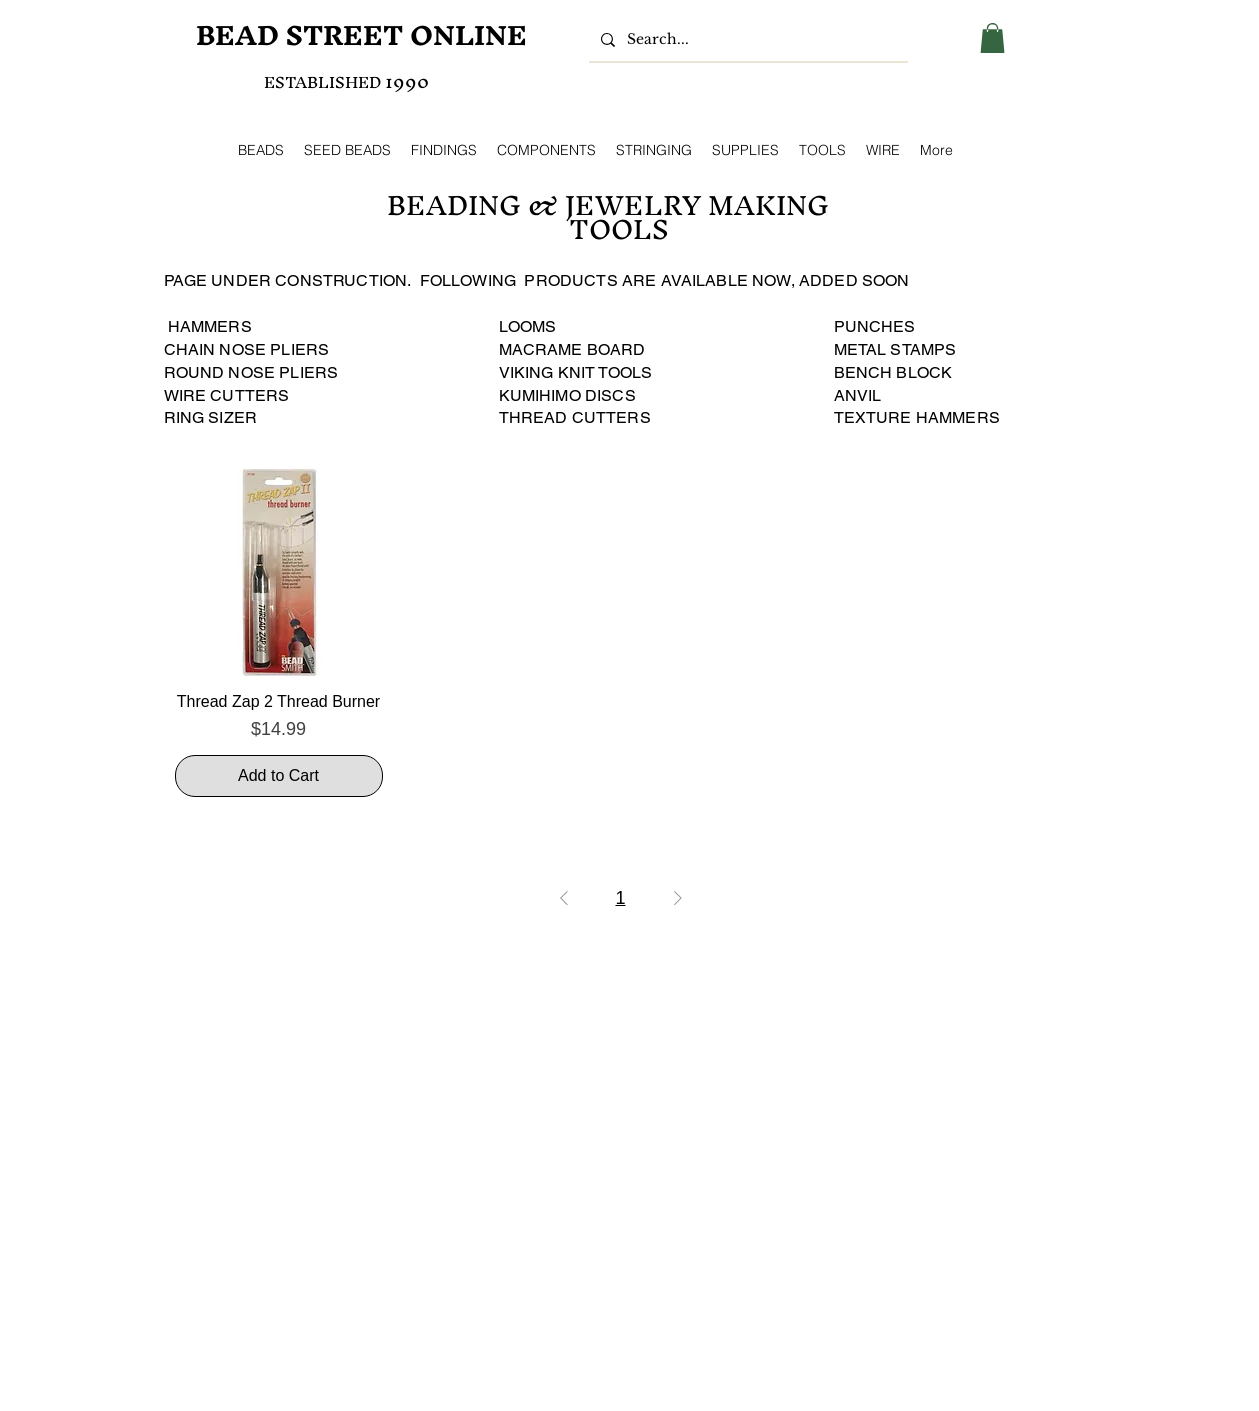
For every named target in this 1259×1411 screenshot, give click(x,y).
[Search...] (746, 40)
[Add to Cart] (279, 776)
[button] (992, 38)
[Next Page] (678, 897)
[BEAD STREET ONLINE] (362, 36)
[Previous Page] (564, 897)
